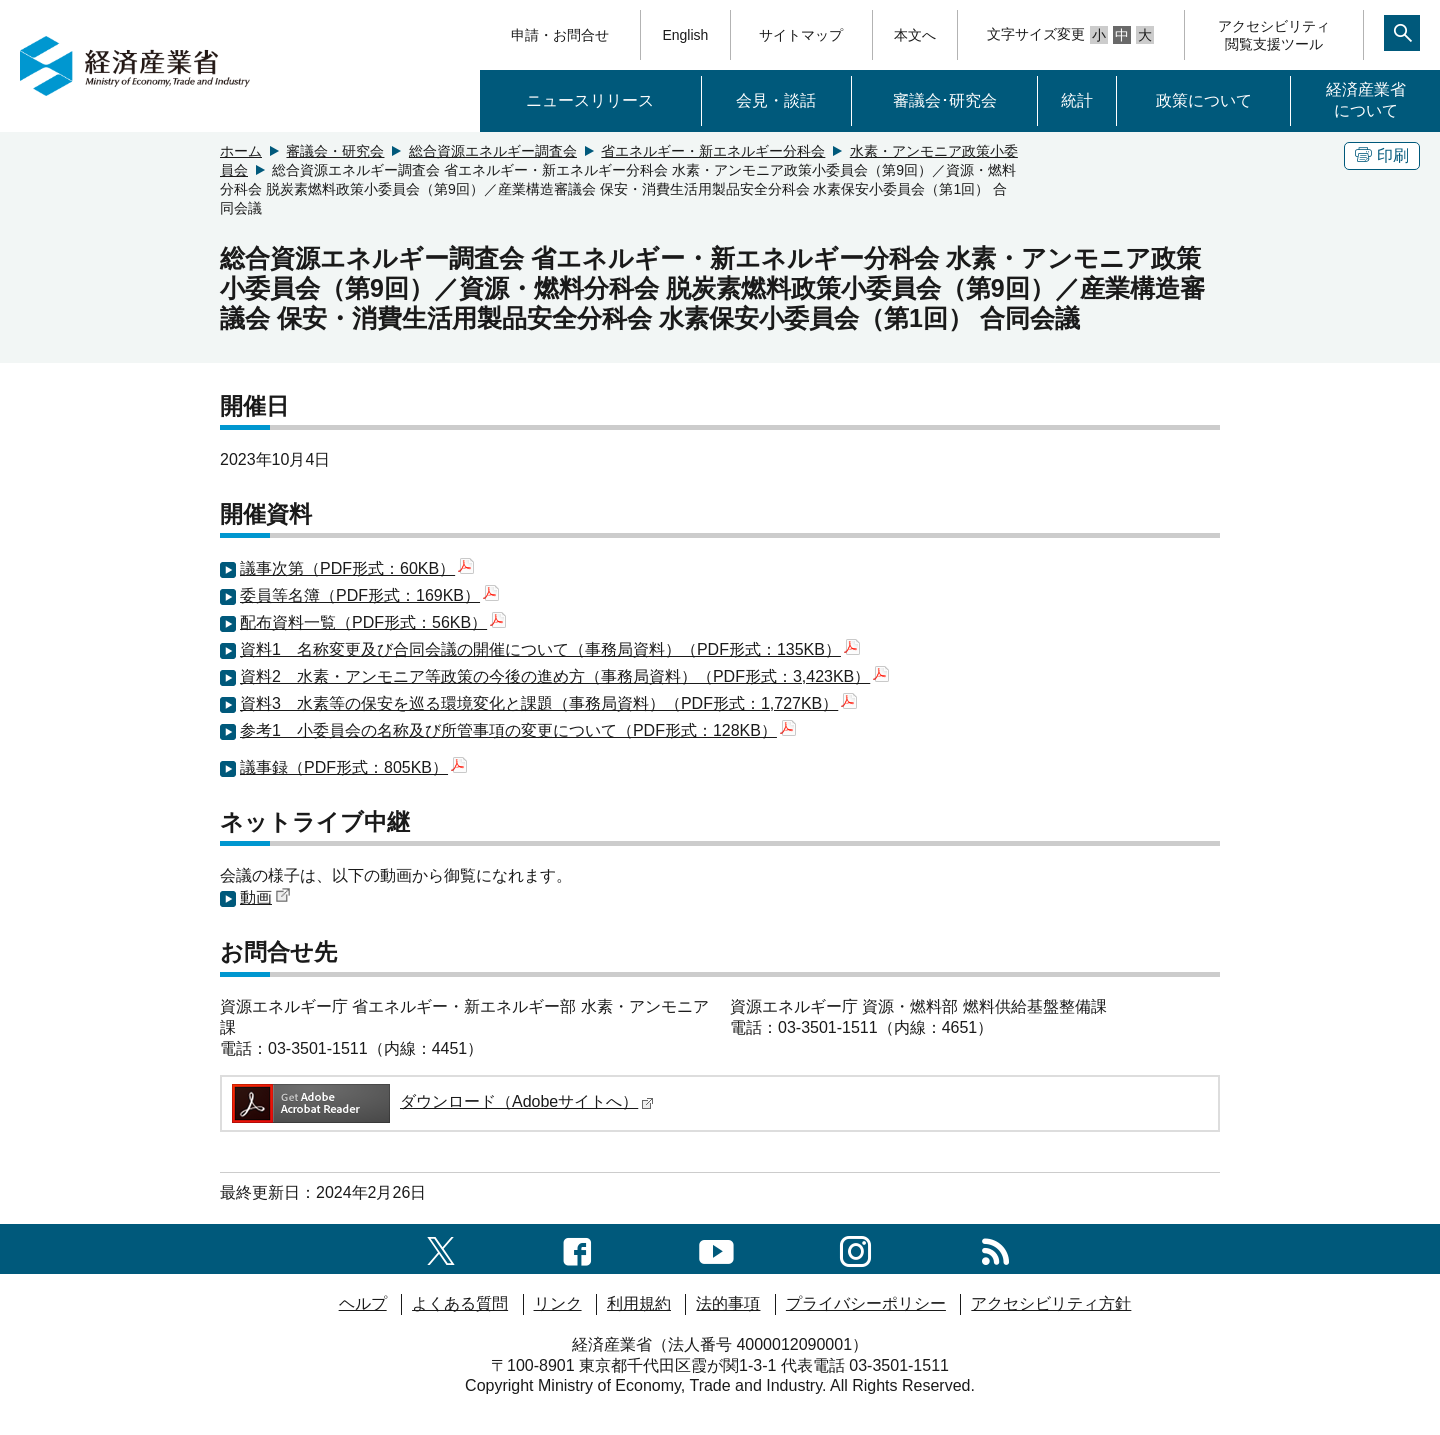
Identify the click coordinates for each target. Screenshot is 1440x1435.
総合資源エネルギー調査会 (493, 151)
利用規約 (639, 1303)
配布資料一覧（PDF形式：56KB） (373, 622)
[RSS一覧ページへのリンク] (995, 1248)
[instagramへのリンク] (855, 1248)
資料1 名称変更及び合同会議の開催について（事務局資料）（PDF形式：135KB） (550, 649)
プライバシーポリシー (866, 1303)
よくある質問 (460, 1303)
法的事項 (728, 1303)
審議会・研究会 (335, 151)
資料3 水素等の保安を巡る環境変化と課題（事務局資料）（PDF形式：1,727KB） (548, 703)
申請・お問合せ (560, 35)
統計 (1077, 100)
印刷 (1382, 155)
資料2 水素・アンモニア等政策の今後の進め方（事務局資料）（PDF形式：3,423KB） (564, 676)
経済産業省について (1366, 100)
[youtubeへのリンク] (716, 1248)
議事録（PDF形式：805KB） (353, 767)
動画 (265, 897)
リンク (558, 1303)
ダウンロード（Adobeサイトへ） (441, 1101)
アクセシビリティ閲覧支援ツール (1274, 35)
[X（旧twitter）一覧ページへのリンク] (441, 1248)
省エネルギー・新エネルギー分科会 (713, 151)
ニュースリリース (590, 100)
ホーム (241, 151)
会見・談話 (776, 100)
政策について (1204, 100)
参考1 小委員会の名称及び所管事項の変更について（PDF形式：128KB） (518, 730)
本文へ (915, 35)
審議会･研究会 (945, 100)
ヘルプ (363, 1303)
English (685, 35)
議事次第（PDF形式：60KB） (357, 568)
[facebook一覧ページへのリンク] (577, 1248)
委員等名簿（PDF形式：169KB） (369, 595)
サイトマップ (801, 35)
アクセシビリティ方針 (1051, 1303)
